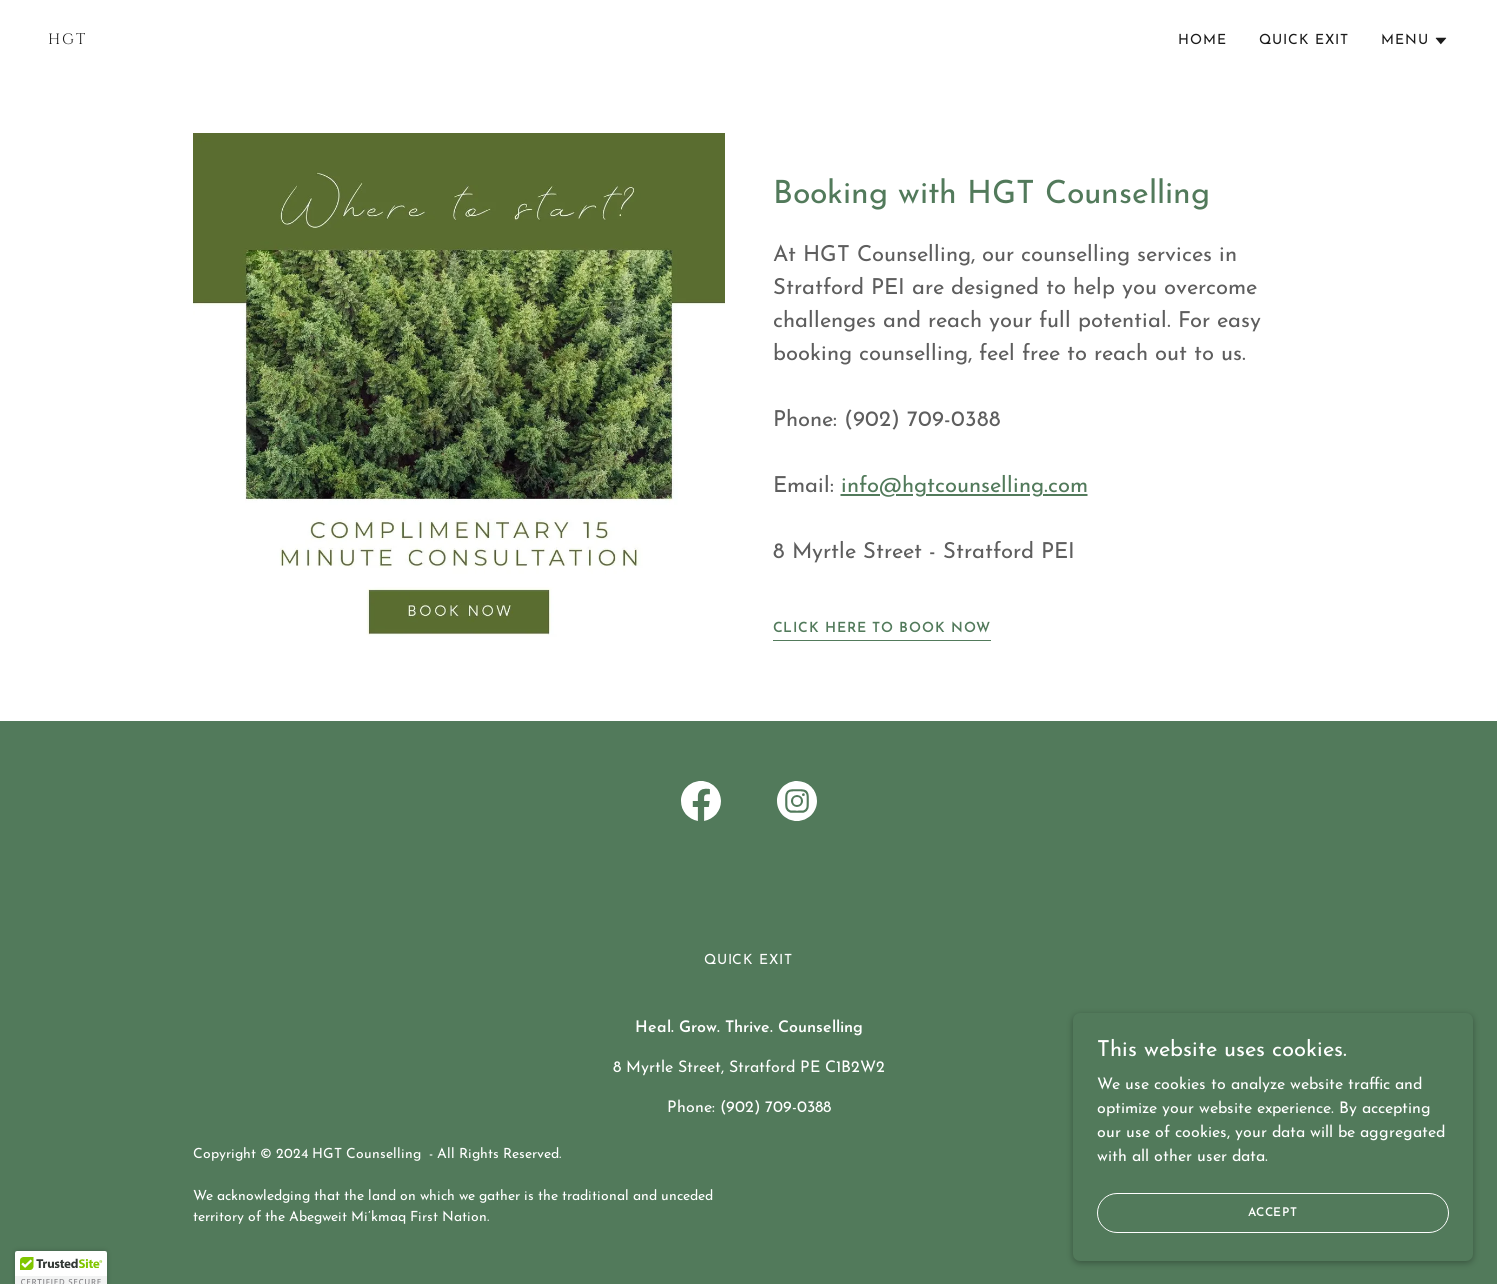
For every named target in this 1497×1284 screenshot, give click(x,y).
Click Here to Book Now (882, 628)
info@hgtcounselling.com (964, 486)
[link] (390, 40)
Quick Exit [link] (1304, 40)
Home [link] (1202, 40)
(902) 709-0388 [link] (775, 1108)
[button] (1415, 41)
